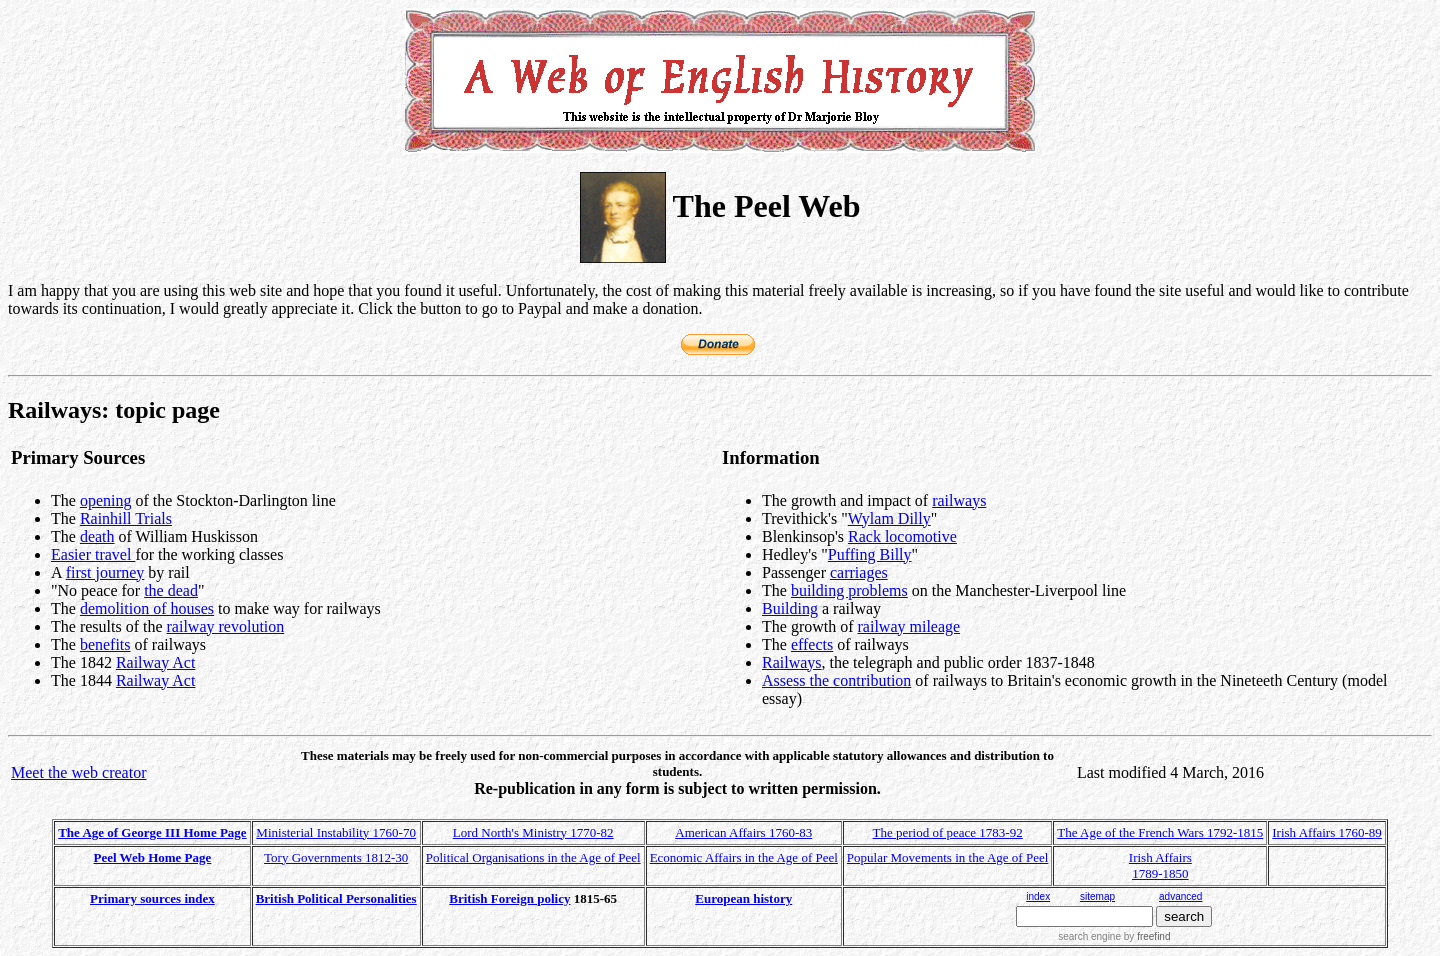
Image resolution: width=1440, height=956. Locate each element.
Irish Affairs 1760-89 (1327, 832)
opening (106, 500)
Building (790, 608)
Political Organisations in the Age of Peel (533, 857)
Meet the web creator (78, 772)
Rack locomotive (902, 536)
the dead (171, 590)
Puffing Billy (870, 554)
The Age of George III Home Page (152, 832)
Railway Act (156, 662)
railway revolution (226, 626)
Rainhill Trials (126, 518)
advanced (1180, 896)
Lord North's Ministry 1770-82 (533, 832)
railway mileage (909, 626)
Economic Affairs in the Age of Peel (744, 857)
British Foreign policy (509, 898)
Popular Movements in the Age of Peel (947, 857)
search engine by (1114, 936)
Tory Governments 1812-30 (336, 857)
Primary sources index (152, 898)
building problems (849, 590)
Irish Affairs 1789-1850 (1160, 865)
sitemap (1097, 896)
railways (959, 500)
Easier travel (93, 554)
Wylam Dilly (889, 518)
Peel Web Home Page (153, 857)
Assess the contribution (836, 680)
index (1038, 896)
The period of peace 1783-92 (948, 832)
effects (812, 644)
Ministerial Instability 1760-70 (336, 832)
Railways (792, 662)
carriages (859, 572)
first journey (105, 572)
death (97, 536)
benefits (105, 644)
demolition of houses (147, 608)
